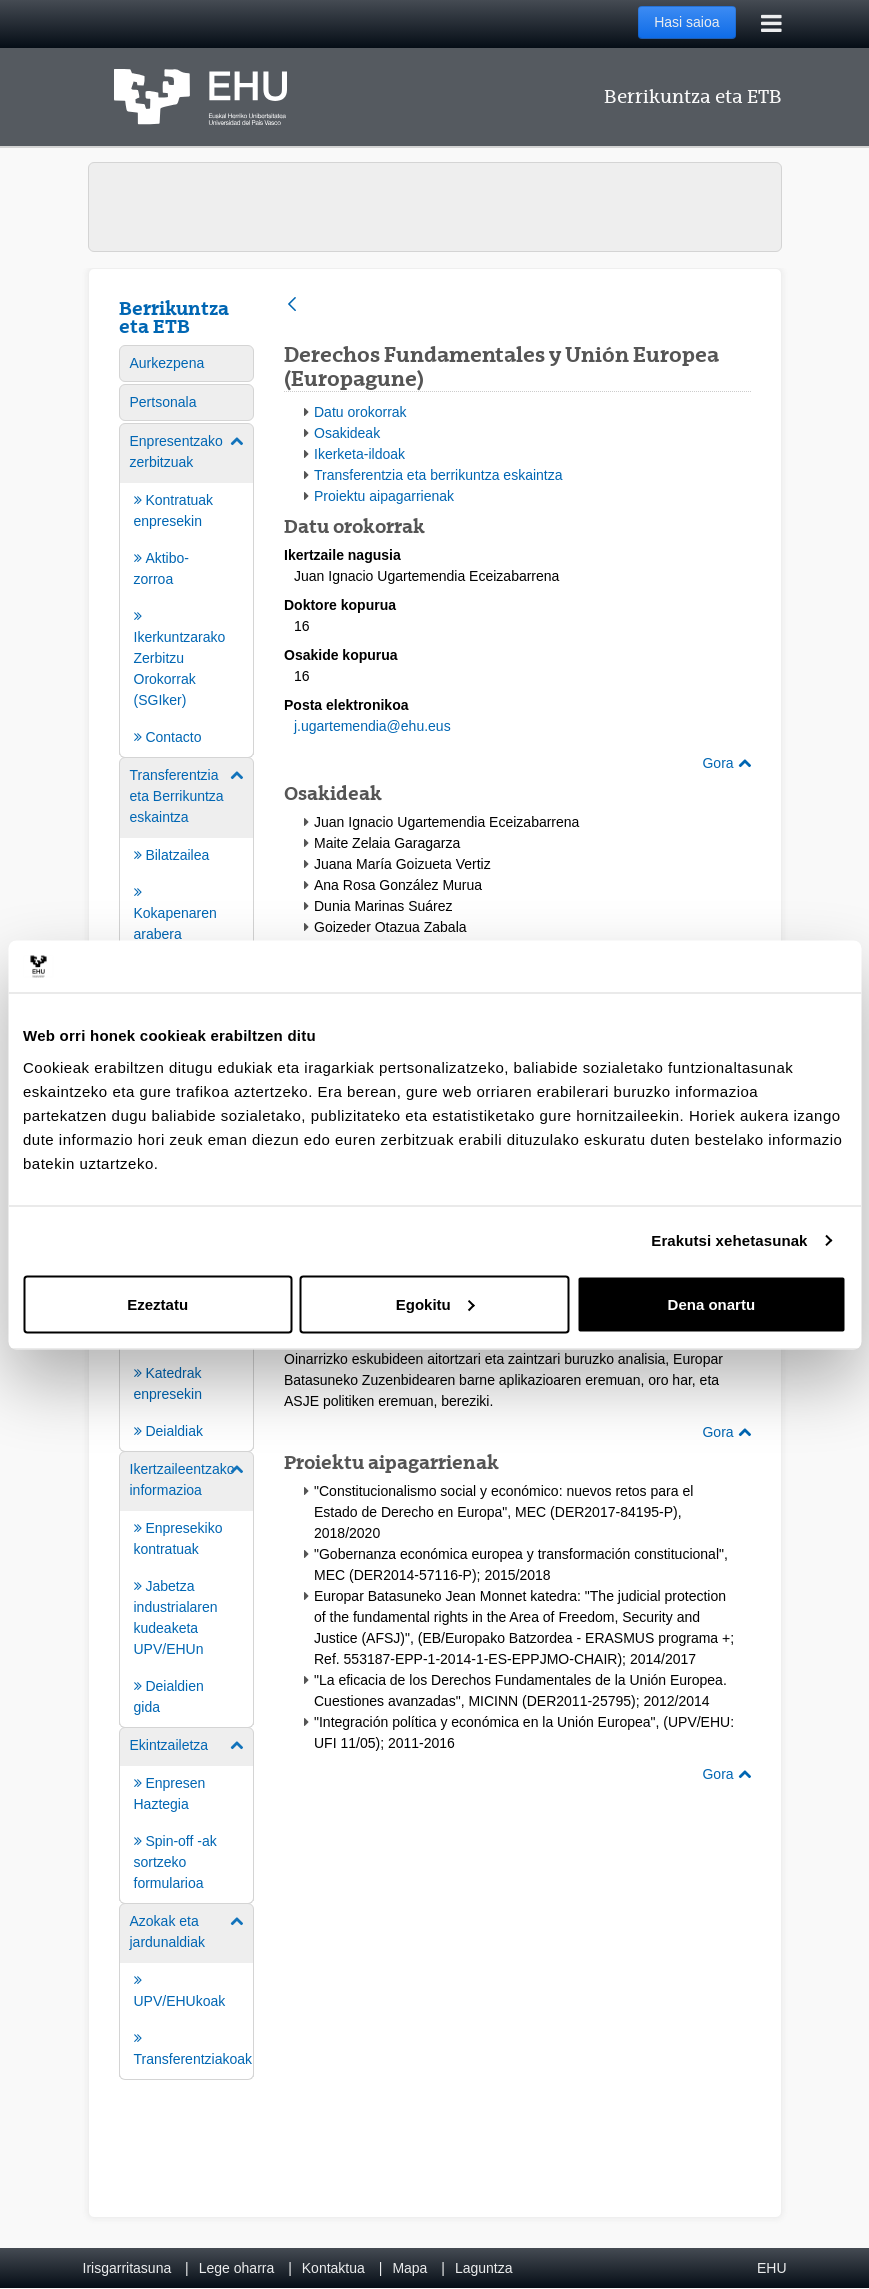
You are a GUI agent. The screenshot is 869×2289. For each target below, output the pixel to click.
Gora (726, 763)
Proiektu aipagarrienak (384, 496)
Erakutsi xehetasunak (729, 1240)
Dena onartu (712, 1303)
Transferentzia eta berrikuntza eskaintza (438, 475)
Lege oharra (237, 2268)
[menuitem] (187, 363)
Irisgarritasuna (127, 2268)
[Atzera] (292, 305)
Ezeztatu (157, 1303)
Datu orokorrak (360, 412)
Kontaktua (333, 2268)
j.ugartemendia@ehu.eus (372, 726)
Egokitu (435, 1303)
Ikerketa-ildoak (359, 454)
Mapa (409, 2268)
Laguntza (484, 2268)
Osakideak (347, 433)
